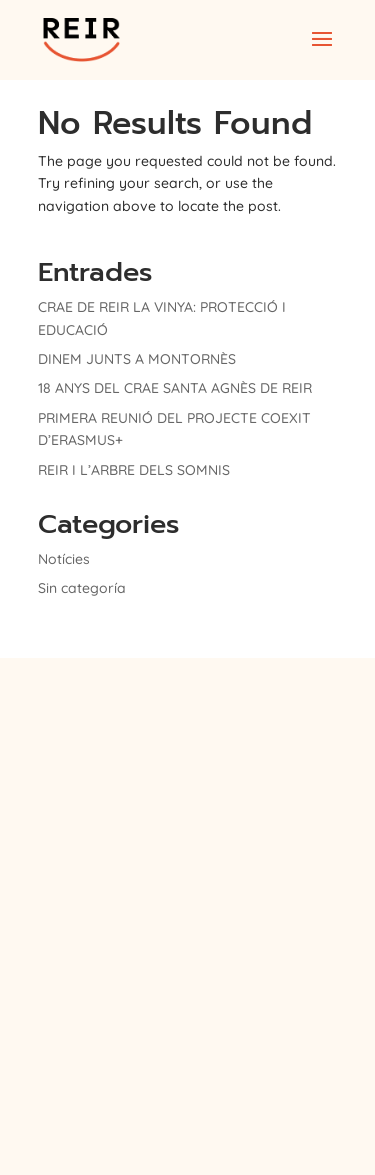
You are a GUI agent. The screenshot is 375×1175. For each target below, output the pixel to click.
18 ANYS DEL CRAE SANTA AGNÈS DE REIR (175, 388)
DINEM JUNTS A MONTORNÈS (137, 359)
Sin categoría (82, 588)
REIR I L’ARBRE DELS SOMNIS (134, 470)
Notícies (64, 559)
